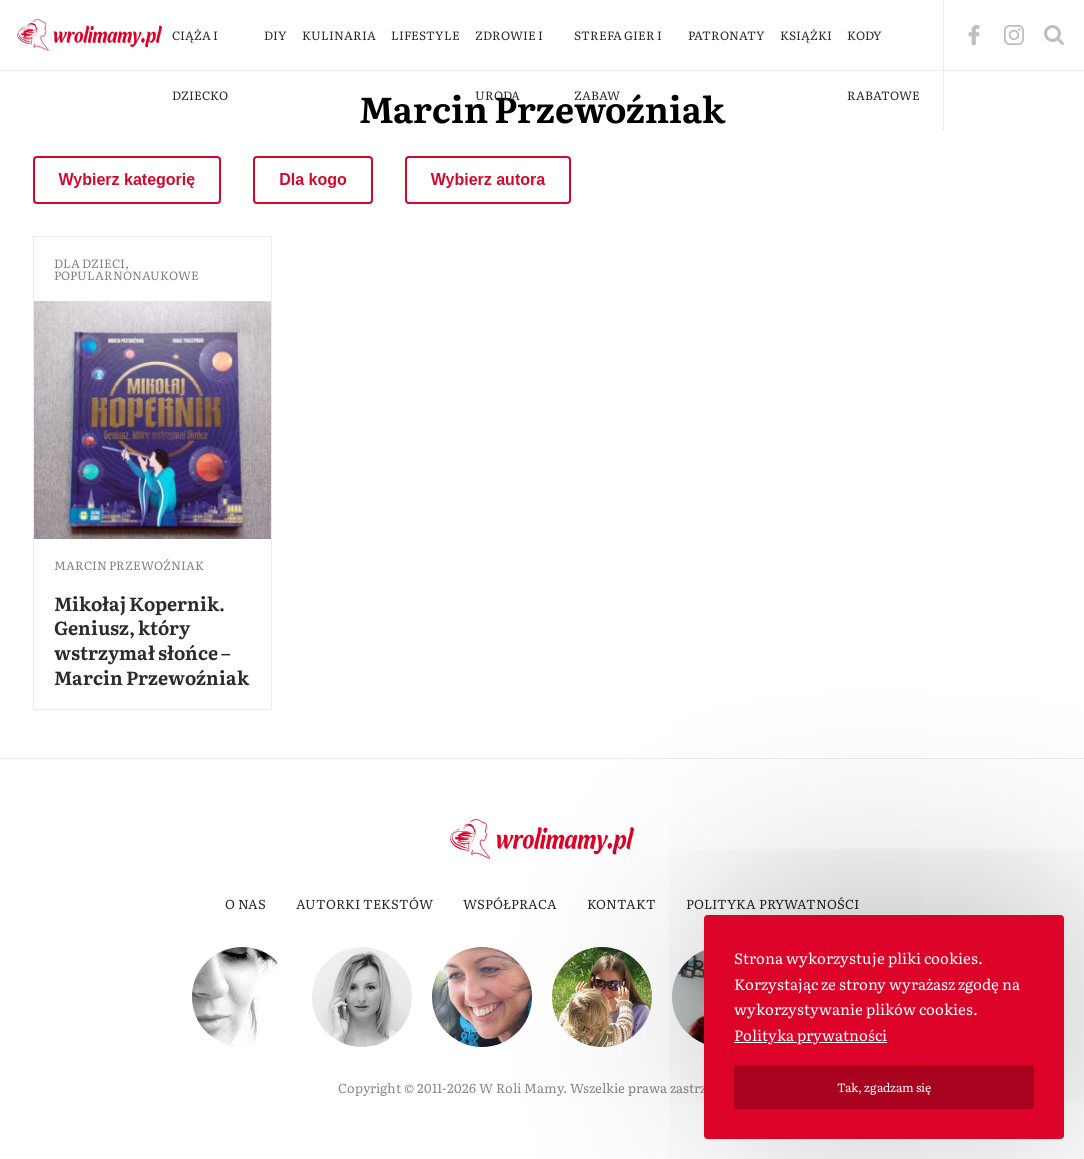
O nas (245, 903)
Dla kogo (313, 179)
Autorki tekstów (364, 903)
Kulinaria (339, 35)
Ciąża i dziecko (200, 65)
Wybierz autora (488, 179)
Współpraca (510, 903)
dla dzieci (89, 263)
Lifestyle (425, 35)
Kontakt (621, 903)
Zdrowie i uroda (509, 65)
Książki (806, 35)
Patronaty (726, 35)
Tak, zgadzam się (884, 1087)
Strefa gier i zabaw (618, 65)
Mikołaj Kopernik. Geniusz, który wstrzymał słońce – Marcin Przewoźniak (151, 640)
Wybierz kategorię (127, 179)
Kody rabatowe (883, 65)
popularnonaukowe (126, 275)
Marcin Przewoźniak (129, 565)
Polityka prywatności (772, 903)
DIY (275, 35)
